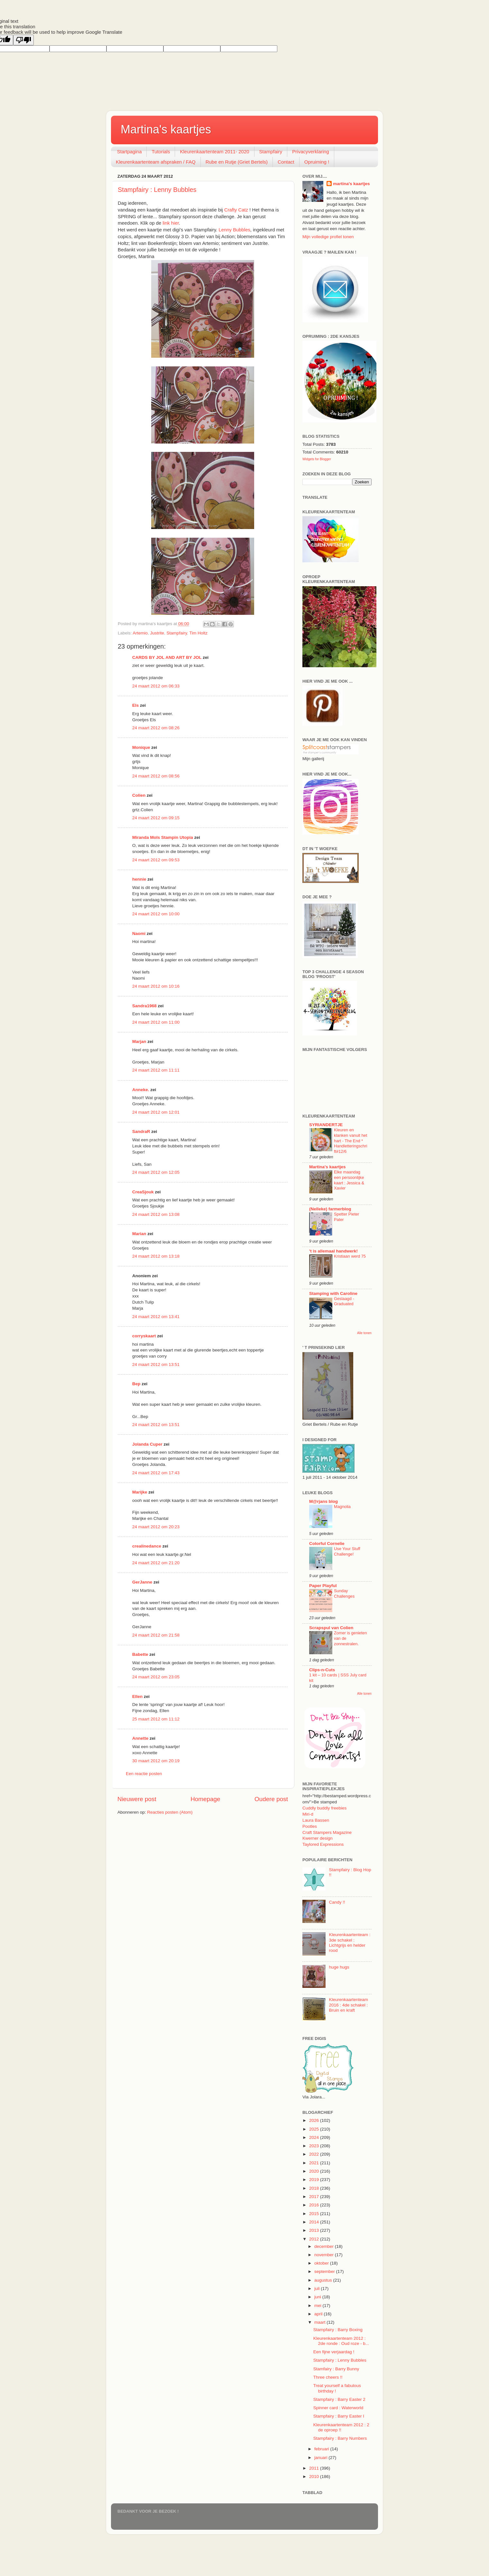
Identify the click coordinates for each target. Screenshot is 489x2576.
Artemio (140, 633)
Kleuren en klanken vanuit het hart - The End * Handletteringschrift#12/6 (350, 1140)
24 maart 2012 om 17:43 (156, 1472)
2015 (314, 2213)
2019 (314, 2179)
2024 (314, 2137)
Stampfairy (270, 151)
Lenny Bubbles (234, 229)
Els (135, 705)
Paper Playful (323, 1585)
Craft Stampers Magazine (327, 1832)
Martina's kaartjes (166, 129)
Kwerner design (317, 1838)
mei (318, 2305)
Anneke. (140, 1089)
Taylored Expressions (323, 1844)
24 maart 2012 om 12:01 (156, 1112)
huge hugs (339, 1967)
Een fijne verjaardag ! (334, 2351)
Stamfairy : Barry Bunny (336, 2368)
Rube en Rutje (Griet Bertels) (237, 162)
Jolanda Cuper (147, 1444)
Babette (140, 1654)
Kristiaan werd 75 (350, 1256)
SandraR (141, 1131)
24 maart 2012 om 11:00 (156, 1022)
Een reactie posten (144, 1773)
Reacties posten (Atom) (169, 1812)
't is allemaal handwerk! (333, 1251)
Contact (286, 162)
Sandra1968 (144, 1005)
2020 (314, 2171)
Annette (140, 1738)
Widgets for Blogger (316, 459)
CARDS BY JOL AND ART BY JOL (167, 657)
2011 (314, 2468)
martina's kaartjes (351, 183)
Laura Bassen (315, 1820)
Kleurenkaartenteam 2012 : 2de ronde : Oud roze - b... (341, 2341)
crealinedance (146, 1546)
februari (322, 2448)
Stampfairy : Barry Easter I (338, 2416)
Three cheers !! (328, 2377)
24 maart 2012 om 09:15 (156, 817)
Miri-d (307, 1814)
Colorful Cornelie (327, 1543)
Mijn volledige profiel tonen (328, 236)
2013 (314, 2230)
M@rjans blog (323, 1501)
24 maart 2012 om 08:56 (156, 776)
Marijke (140, 1492)
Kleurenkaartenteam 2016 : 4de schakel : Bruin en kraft (348, 2004)
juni (318, 2296)
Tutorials (161, 151)
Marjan (139, 1041)
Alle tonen (364, 1333)
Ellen (137, 1696)
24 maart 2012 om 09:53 (156, 859)
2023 (314, 2145)
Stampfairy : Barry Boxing (338, 2329)
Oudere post (271, 1799)
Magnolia (342, 1506)
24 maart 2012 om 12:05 (156, 1172)
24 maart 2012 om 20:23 (156, 1526)
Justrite (157, 633)
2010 (314, 2476)
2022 (314, 2154)
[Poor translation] (23, 40)
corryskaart (144, 1335)
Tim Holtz (198, 633)
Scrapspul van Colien (331, 1627)
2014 (314, 2222)
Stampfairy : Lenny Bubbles (157, 189)
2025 (314, 2129)
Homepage (205, 1799)
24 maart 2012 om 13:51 (156, 1364)
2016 (314, 2205)
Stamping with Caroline (333, 1293)
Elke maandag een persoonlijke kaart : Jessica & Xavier (349, 1180)
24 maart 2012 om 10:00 (156, 913)
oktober (322, 2263)
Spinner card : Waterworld (338, 2407)
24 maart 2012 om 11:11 (156, 1070)
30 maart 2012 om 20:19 (156, 1760)
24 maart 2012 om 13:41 (156, 1316)
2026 (314, 2120)
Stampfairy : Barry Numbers (340, 2438)
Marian (139, 1233)
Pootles (309, 1826)
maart (320, 2322)
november (324, 2254)
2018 (314, 2188)
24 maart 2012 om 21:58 (156, 1635)
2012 (314, 2239)
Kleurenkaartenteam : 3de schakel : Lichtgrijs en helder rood (349, 1942)
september (325, 2271)
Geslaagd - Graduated (344, 1301)
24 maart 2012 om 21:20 (156, 1562)
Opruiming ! (316, 162)
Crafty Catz (236, 209)
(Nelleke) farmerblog (330, 1209)
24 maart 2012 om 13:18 (156, 1256)
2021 (314, 2162)
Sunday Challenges (344, 1593)
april (319, 2313)
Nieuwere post (136, 1799)
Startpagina (129, 151)
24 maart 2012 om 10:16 (156, 986)
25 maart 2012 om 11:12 (156, 1719)
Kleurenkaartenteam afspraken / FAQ (156, 162)
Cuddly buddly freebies (324, 1808)
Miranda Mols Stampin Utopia (162, 837)
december (324, 2246)
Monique (141, 747)
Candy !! (337, 1902)
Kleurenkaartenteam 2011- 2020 (214, 151)
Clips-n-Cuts (322, 1669)
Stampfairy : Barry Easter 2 (339, 2399)
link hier (170, 223)
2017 (314, 2196)
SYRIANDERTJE (326, 1124)
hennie (139, 879)
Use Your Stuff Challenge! (347, 1551)
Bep (136, 1383)
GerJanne (142, 1582)
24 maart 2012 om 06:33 (156, 686)
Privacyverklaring (310, 151)
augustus (323, 2280)
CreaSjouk (143, 1191)
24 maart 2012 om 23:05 (156, 1676)
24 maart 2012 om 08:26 (156, 727)
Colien (138, 795)
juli (317, 2288)
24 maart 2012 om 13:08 (156, 1214)
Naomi (138, 933)
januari (321, 2457)
